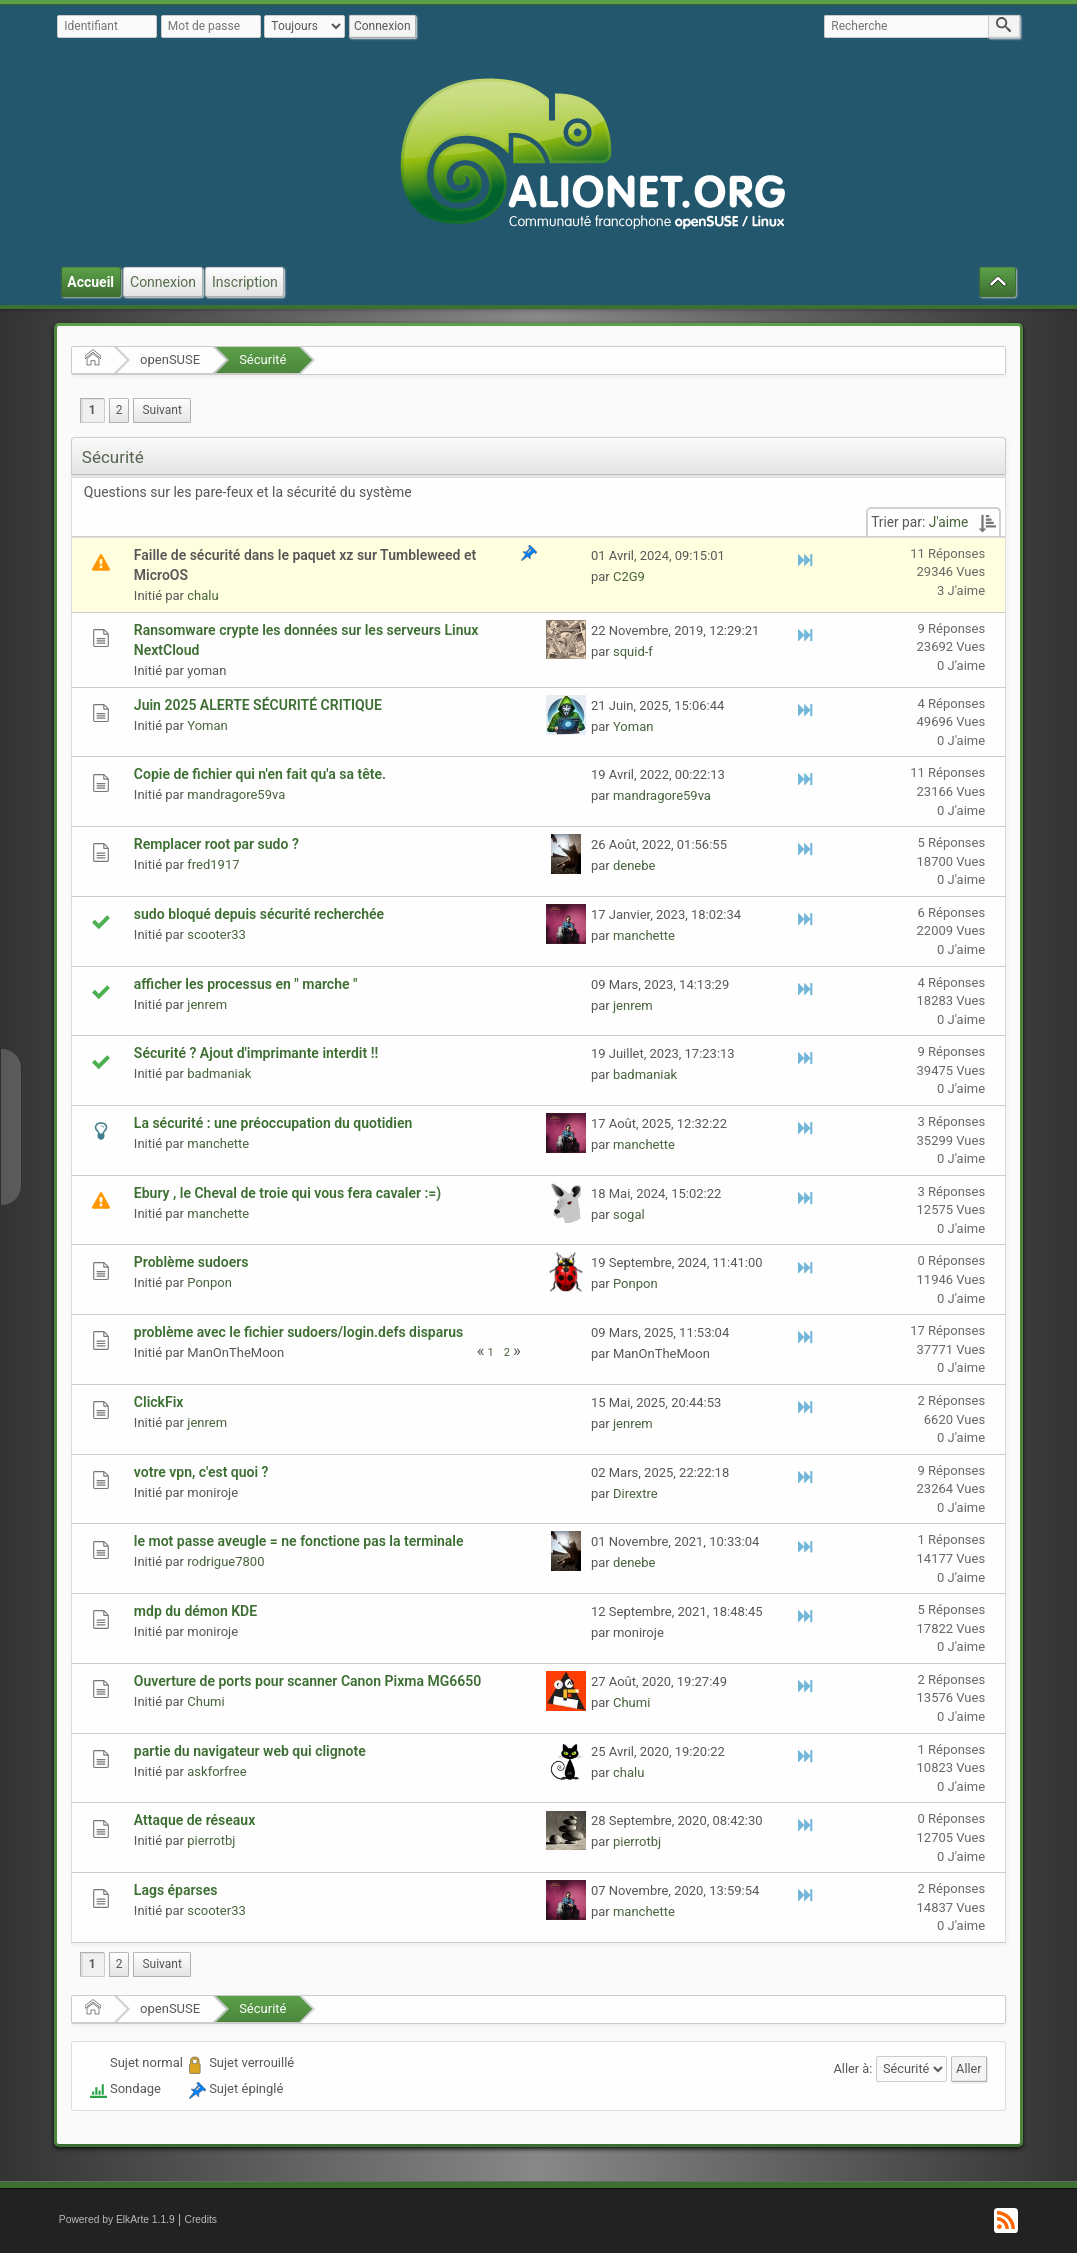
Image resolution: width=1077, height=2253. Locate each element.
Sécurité (262, 359)
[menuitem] (161, 410)
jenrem (207, 1004)
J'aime (949, 522)
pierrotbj (211, 1840)
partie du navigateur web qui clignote (250, 1751)
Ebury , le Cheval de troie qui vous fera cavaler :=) (287, 1193)
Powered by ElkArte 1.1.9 (117, 2219)
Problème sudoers (191, 1262)
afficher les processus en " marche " (246, 984)
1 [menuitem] (92, 410)
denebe (634, 865)
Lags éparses (176, 1890)
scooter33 (216, 934)
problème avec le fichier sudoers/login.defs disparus (298, 1332)
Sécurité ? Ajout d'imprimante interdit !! (256, 1053)
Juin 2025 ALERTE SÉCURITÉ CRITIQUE (258, 705)
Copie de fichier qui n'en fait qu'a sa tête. (260, 774)
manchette (644, 935)
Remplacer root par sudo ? (216, 844)
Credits (200, 2219)
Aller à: (853, 2068)
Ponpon (209, 1282)
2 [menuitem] (119, 410)
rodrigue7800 (225, 1561)
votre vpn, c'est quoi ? (201, 1472)
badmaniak (219, 1073)
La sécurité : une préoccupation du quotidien (273, 1123)
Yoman (207, 725)
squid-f (633, 651)
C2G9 (629, 576)
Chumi (205, 1701)
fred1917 (213, 864)
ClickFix (159, 1402)
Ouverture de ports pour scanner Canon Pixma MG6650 (307, 1681)
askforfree (216, 1771)
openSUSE (170, 359)
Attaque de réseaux (194, 1820)
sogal (629, 1214)
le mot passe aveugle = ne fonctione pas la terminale (299, 1541)
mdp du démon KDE (195, 1611)
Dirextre (635, 1493)
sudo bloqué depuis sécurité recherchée (259, 914)
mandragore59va (236, 794)
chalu (202, 595)
